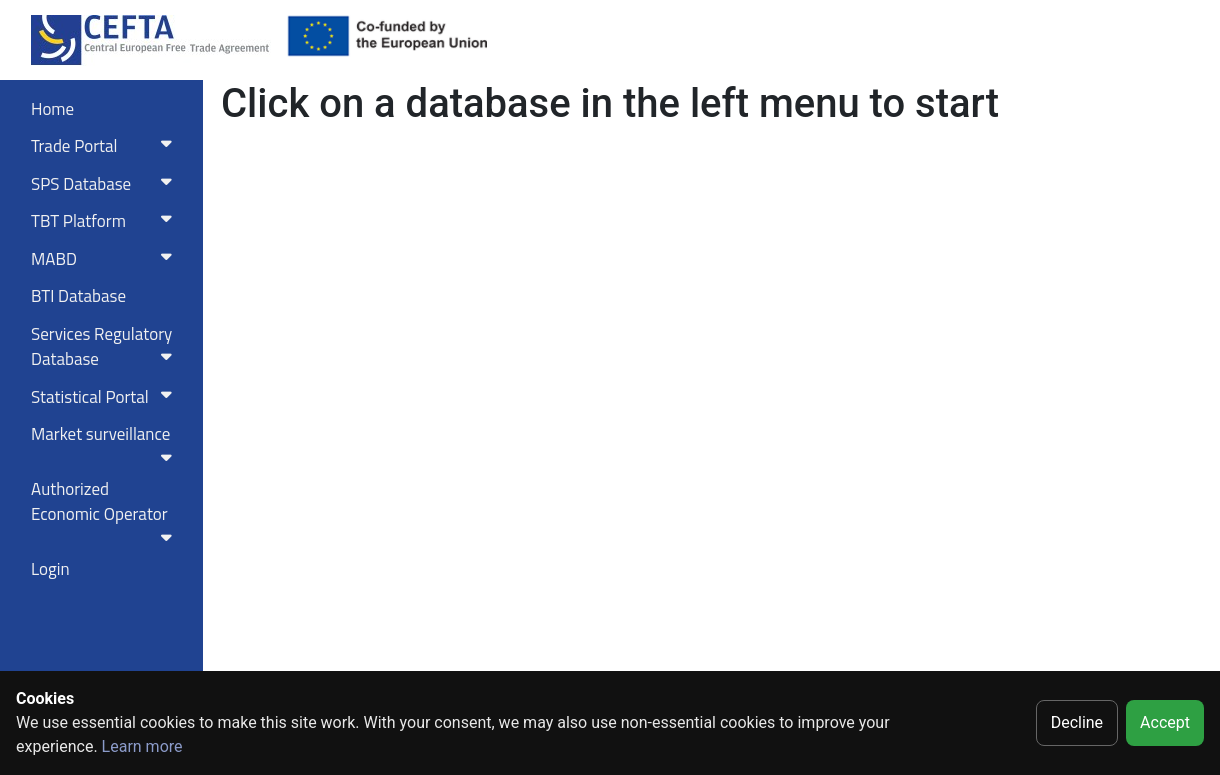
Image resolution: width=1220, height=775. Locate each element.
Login (50, 569)
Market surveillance (105, 443)
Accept (1165, 722)
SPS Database (105, 184)
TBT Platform (105, 221)
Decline (1077, 722)
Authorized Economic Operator (105, 510)
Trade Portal (105, 146)
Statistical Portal (105, 397)
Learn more (142, 746)
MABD (105, 259)
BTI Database (78, 296)
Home (52, 109)
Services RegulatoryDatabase (105, 347)
